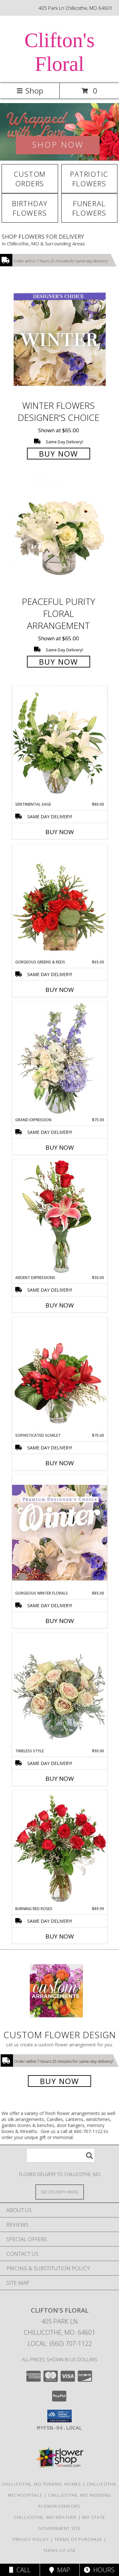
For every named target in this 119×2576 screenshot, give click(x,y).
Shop (30, 90)
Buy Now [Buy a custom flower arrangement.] (59, 2081)
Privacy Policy (31, 2539)
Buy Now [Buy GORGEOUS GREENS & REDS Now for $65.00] (59, 990)
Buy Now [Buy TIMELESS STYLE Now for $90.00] (59, 1778)
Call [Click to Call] (19, 2570)
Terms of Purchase (78, 2539)
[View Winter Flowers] (59, 132)
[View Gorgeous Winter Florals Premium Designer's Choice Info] (59, 1532)
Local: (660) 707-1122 (60, 2343)
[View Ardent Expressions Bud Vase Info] (59, 1216)
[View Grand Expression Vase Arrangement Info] (59, 1059)
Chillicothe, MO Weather (45, 2517)
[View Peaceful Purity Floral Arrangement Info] (60, 536)
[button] (59, 2416)
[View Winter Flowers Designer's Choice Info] (60, 339)
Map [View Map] (59, 2570)
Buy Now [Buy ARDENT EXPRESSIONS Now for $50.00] (59, 1305)
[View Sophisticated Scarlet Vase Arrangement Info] (59, 1374)
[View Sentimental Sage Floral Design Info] (59, 743)
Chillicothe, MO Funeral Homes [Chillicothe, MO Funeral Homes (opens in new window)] (41, 2484)
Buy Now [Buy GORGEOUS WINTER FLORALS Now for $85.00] (59, 1621)
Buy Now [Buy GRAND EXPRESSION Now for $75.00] (59, 1147)
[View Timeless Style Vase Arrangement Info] (59, 1690)
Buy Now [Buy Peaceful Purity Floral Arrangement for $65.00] (58, 661)
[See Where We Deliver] (60, 2192)
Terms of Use (59, 2550)
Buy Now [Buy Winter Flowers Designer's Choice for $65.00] (58, 453)
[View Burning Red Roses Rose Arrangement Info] (59, 1848)
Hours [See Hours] (99, 2570)
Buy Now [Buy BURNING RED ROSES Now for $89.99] (59, 1936)
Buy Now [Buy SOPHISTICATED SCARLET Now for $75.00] (59, 1463)
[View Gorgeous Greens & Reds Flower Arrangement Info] (59, 901)
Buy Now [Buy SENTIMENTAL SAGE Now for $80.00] (59, 832)
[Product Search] (60, 2155)
